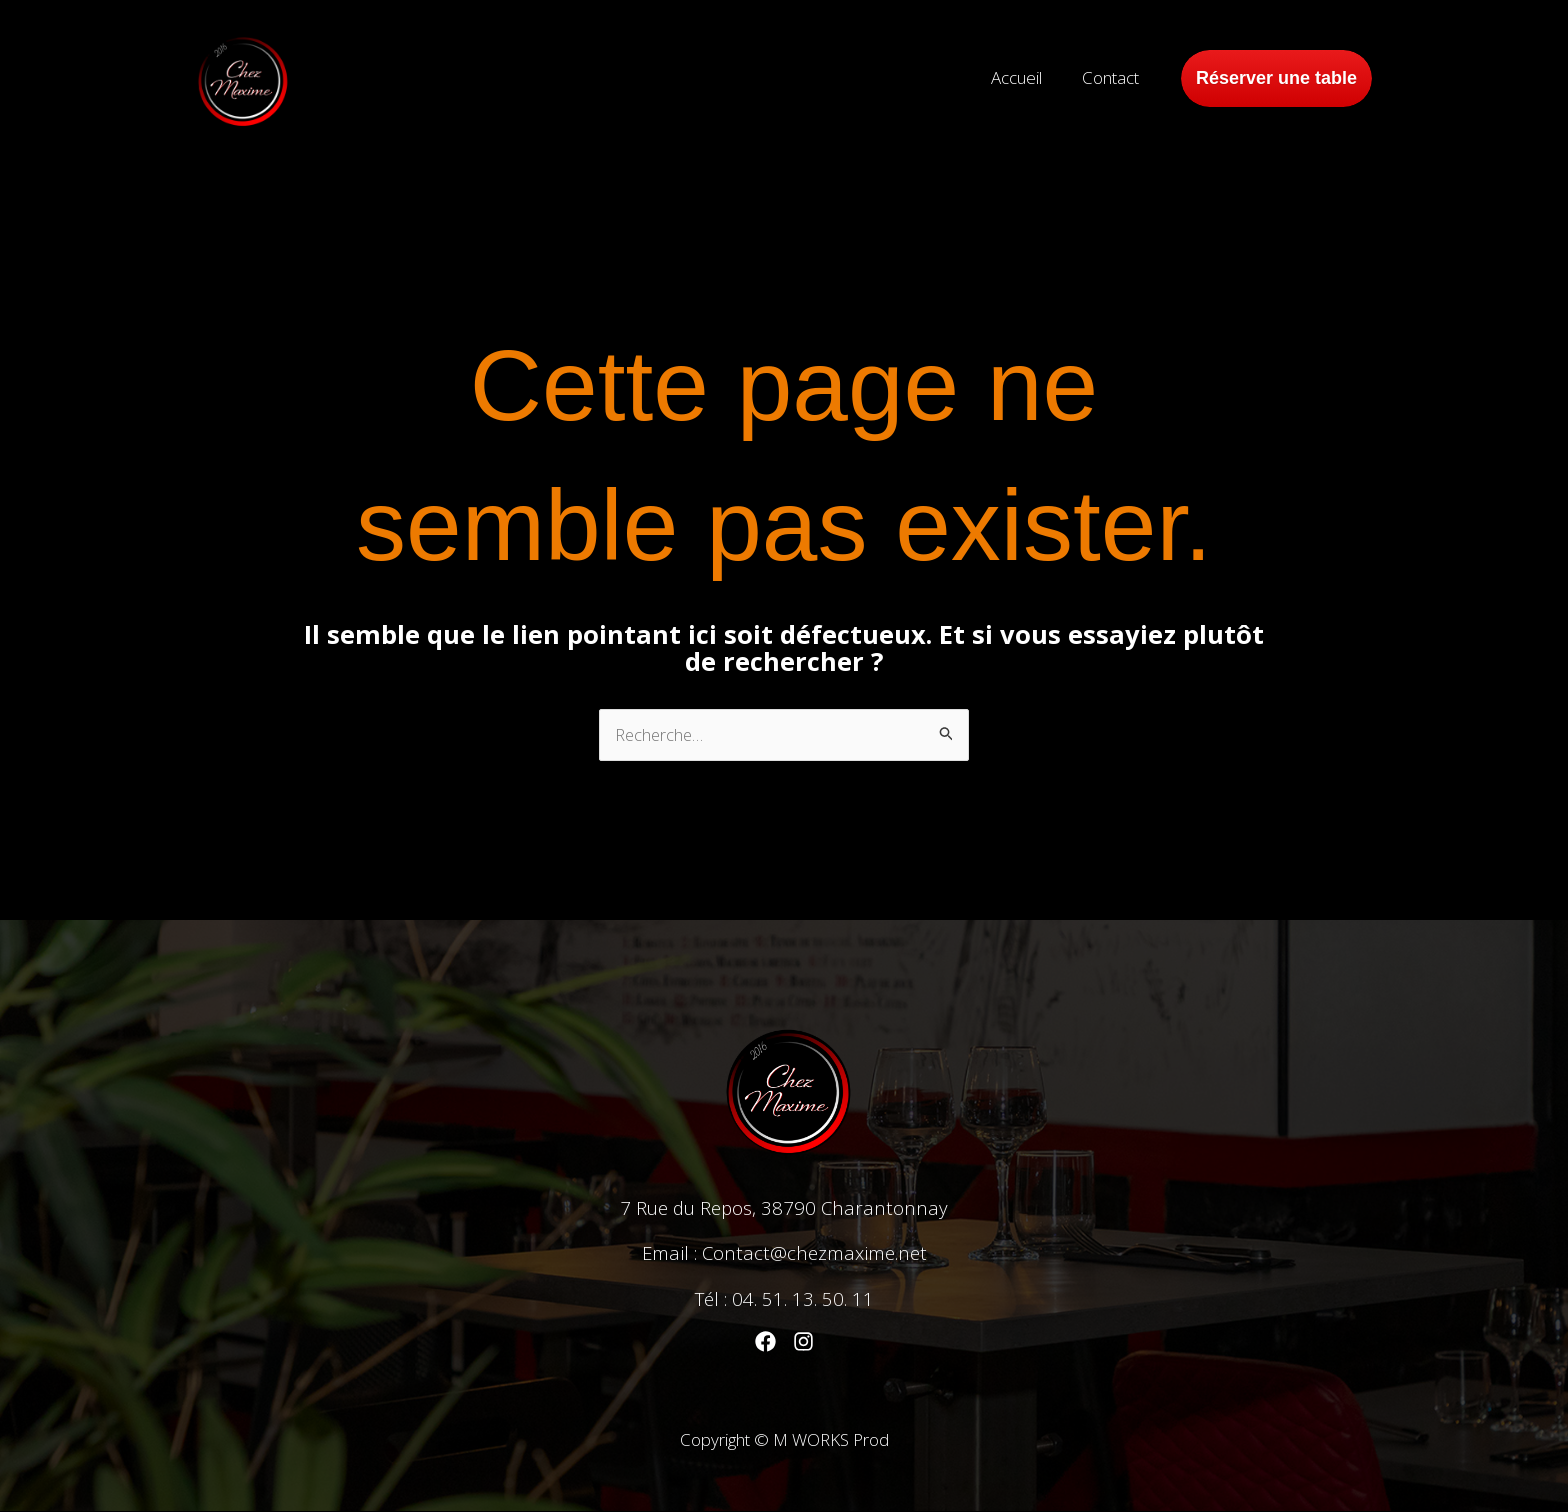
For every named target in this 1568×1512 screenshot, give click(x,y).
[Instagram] (803, 1342)
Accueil (1025, 77)
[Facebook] (765, 1342)
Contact (1113, 77)
